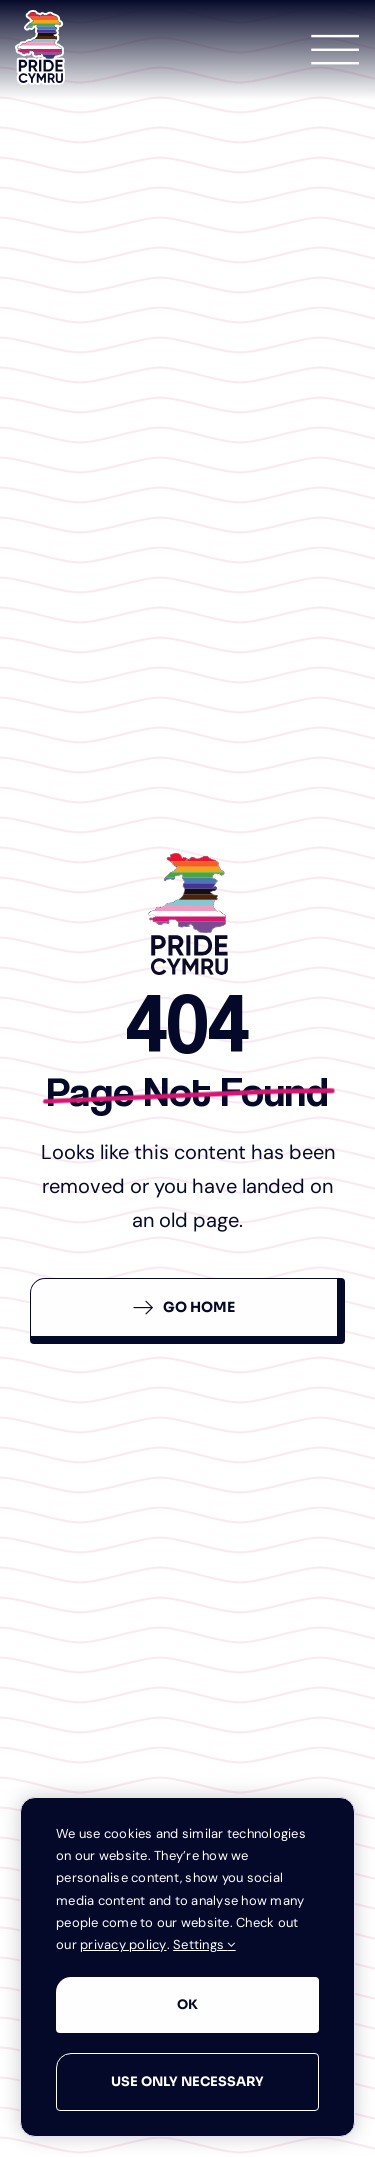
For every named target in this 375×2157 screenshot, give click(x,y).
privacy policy (123, 1944)
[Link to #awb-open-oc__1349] (335, 50)
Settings (204, 1944)
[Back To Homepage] (187, 1311)
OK (187, 2004)
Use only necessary (187, 2081)
